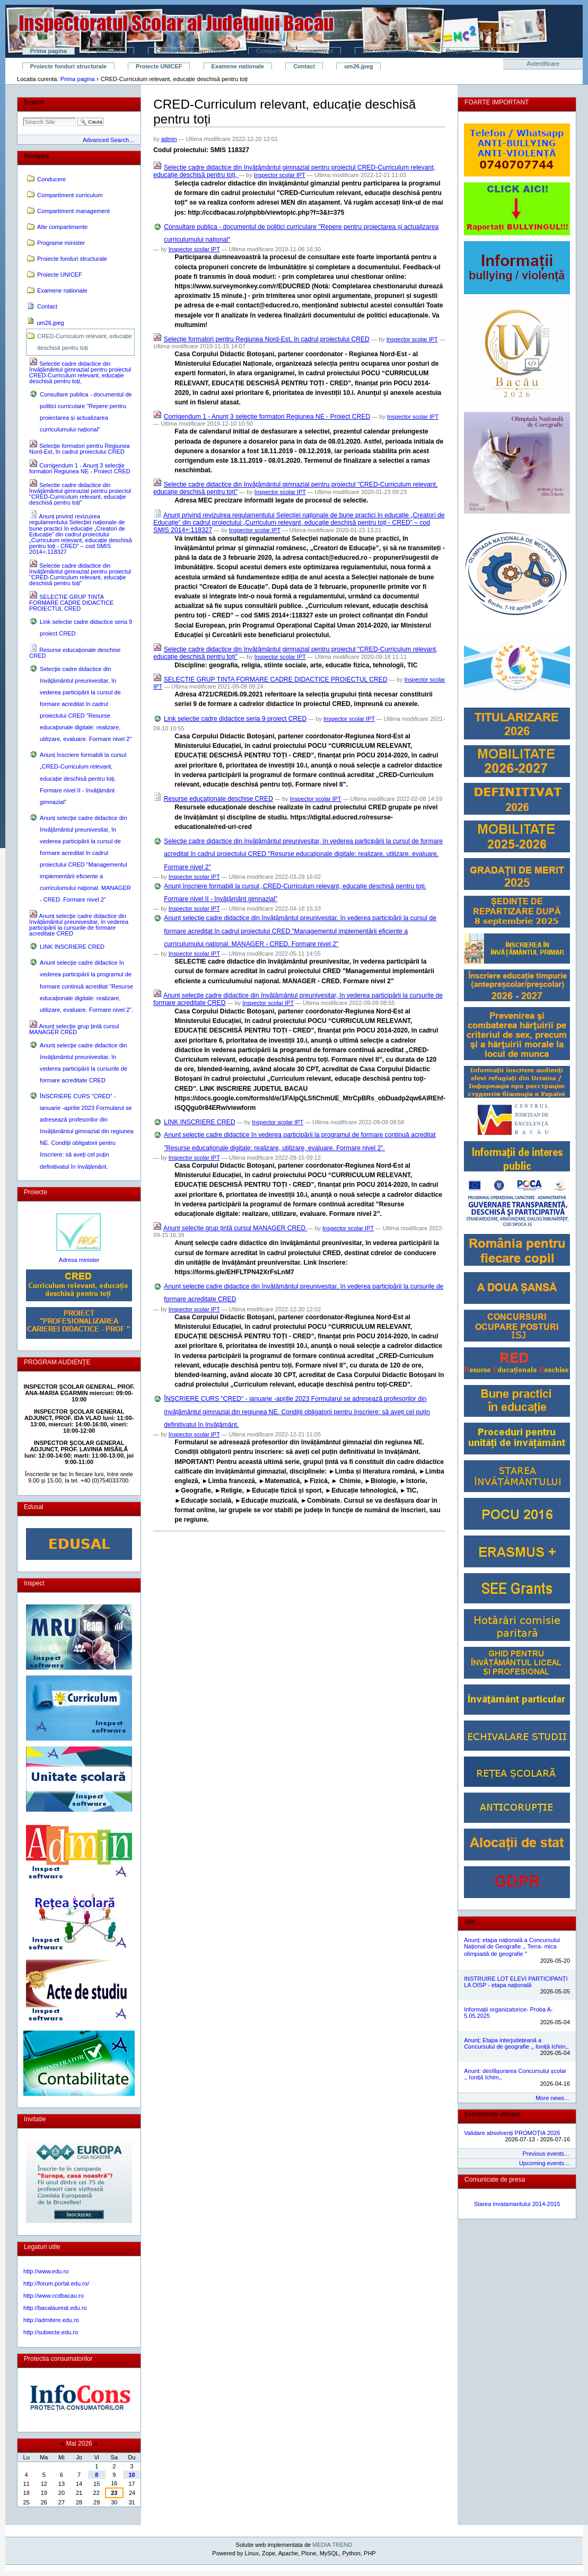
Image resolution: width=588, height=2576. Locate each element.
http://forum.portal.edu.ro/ (56, 2283)
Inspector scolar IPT (279, 175)
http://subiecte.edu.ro (50, 2332)
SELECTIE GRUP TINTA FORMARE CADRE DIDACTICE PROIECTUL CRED (276, 679)
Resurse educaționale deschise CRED (218, 798)
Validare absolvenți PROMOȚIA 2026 (512, 2133)
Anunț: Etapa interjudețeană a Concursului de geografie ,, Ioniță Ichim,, (516, 2043)
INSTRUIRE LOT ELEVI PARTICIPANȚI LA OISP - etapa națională (515, 1981)
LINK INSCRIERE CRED (199, 1122)
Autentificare (543, 63)
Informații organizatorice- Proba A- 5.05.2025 (508, 2012)
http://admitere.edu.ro (51, 2320)
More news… (553, 2098)
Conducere (111, 51)
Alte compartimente (389, 51)
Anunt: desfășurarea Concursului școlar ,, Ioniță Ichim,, (515, 2074)
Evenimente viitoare (492, 2114)
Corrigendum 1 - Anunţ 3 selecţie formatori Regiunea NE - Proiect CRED (267, 416)
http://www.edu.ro (45, 2271)
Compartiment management (294, 51)
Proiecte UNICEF (159, 66)
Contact (304, 66)
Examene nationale (238, 66)
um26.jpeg (358, 66)
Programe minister (471, 51)
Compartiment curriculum (190, 51)
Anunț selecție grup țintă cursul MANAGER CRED (235, 1228)
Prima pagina (48, 51)
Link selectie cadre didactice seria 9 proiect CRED (235, 718)
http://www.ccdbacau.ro (53, 2295)
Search (34, 102)
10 (131, 2475)
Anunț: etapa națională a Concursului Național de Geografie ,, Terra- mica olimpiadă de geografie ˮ (512, 1947)
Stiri (470, 1921)
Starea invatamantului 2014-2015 (517, 2204)
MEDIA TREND (332, 2545)
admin (169, 139)
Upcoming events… (544, 2163)
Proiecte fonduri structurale (68, 66)
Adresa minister (79, 1260)
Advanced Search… (109, 140)
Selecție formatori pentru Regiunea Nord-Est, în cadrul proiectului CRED (267, 339)
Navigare (36, 156)
